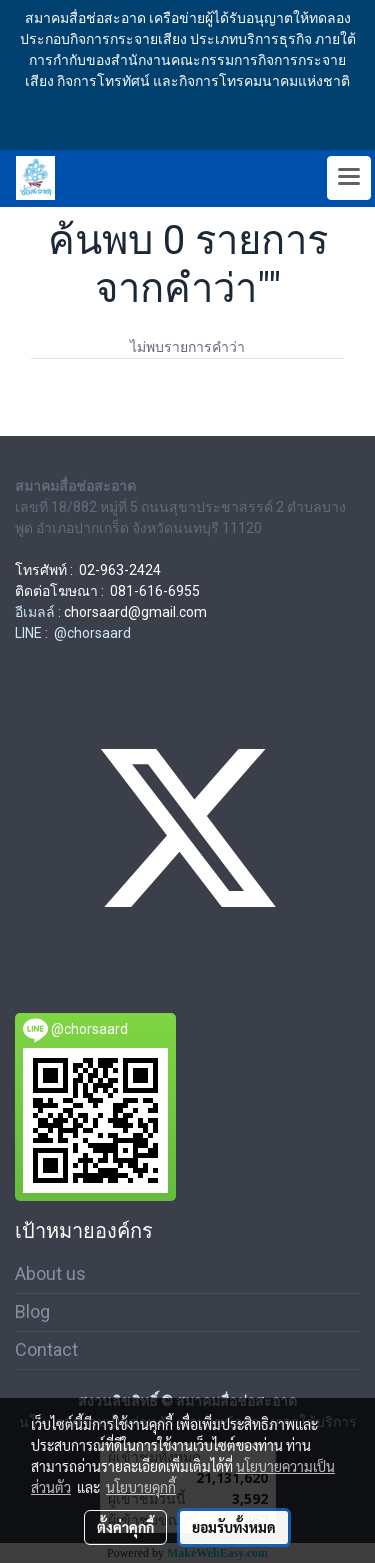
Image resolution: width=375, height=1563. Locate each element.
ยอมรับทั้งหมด (234, 1527)
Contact (46, 1349)
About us (50, 1273)
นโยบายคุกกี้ (141, 1487)
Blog (32, 1311)
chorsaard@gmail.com (135, 612)
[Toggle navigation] (349, 178)
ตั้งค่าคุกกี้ (125, 1527)
